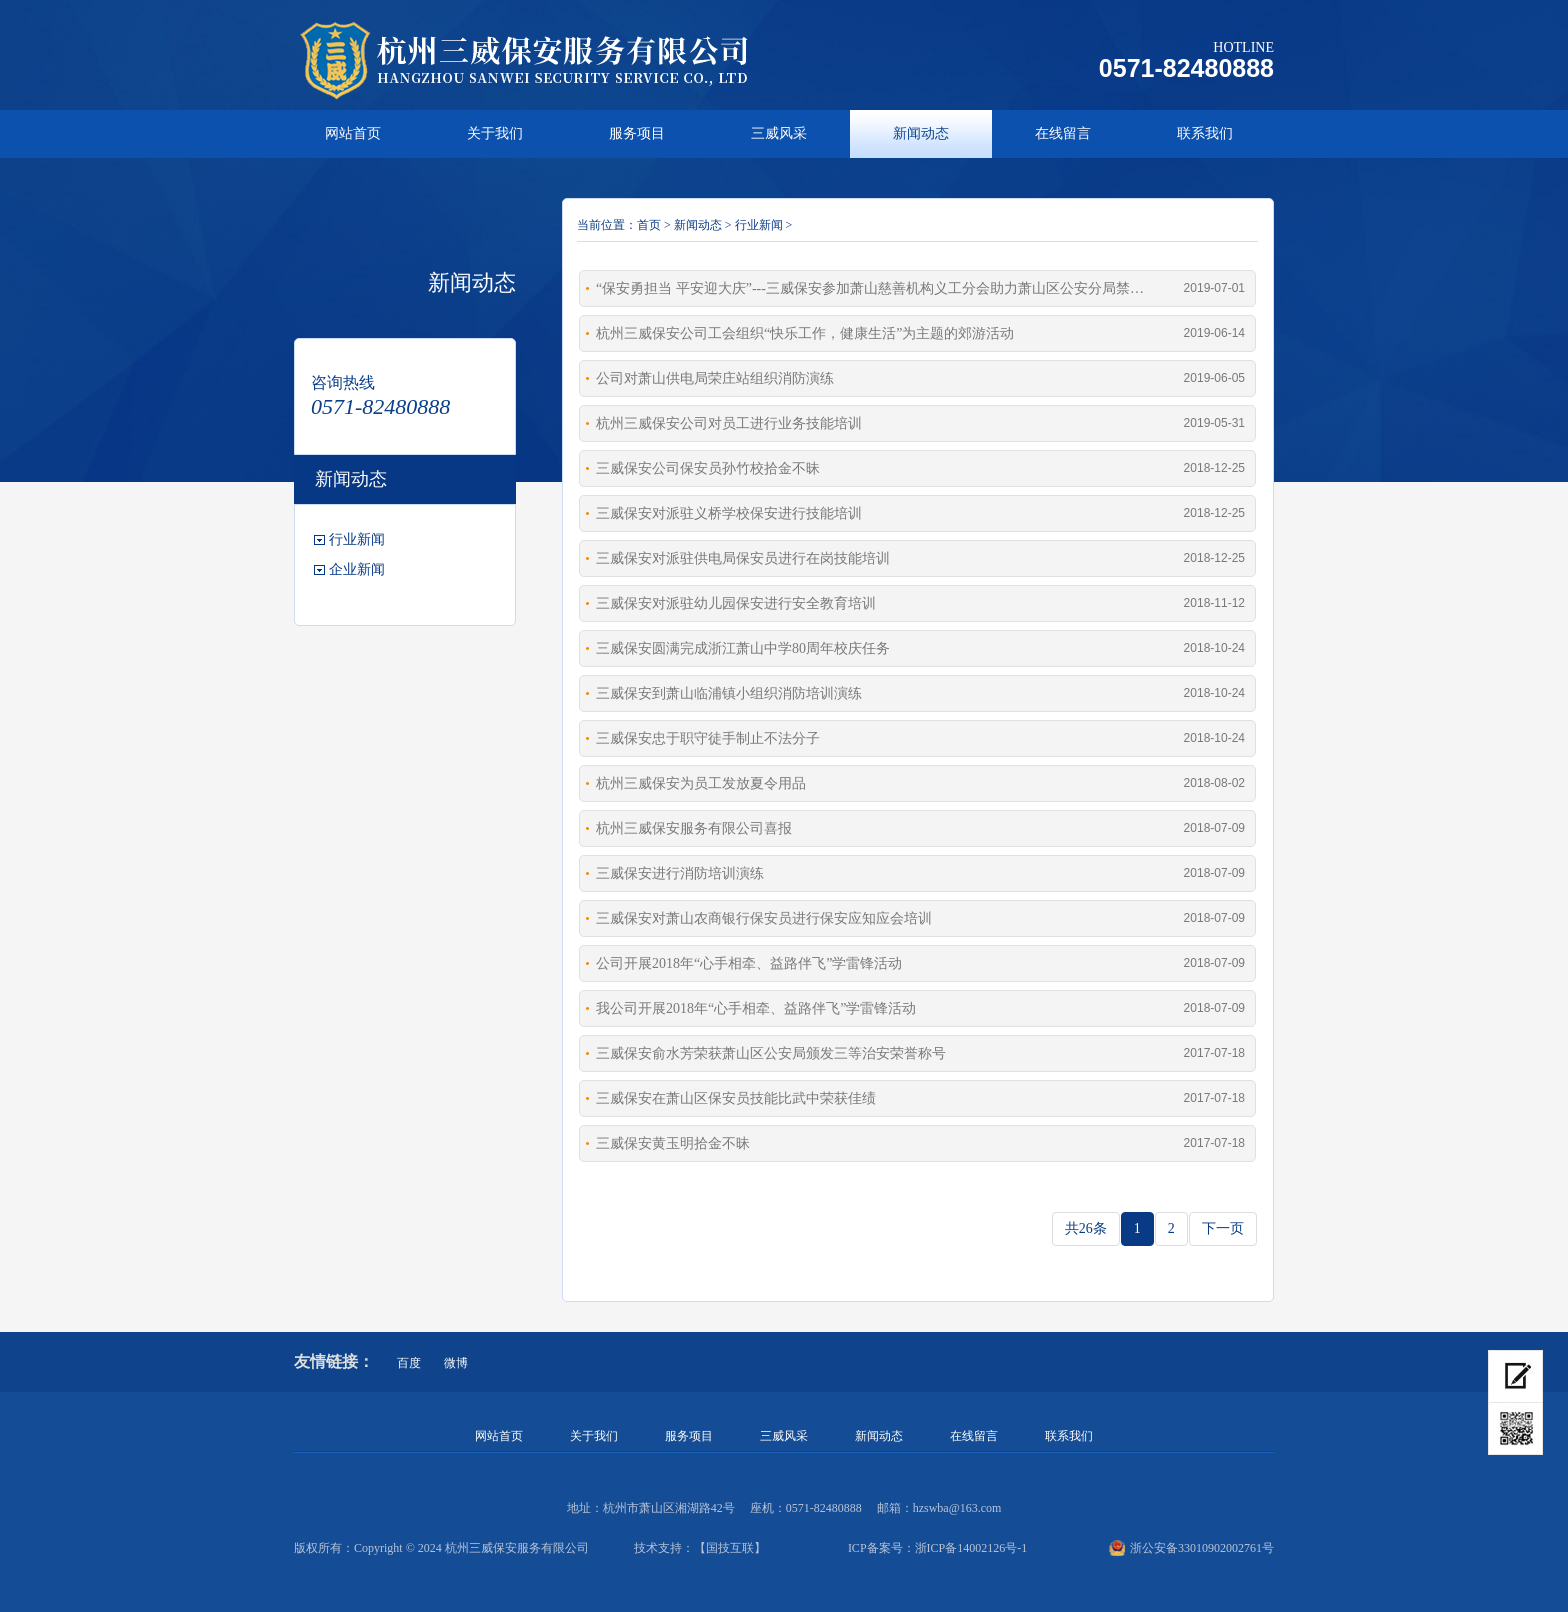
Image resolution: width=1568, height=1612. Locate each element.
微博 (456, 1363)
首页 (649, 225)
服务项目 (637, 133)
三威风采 (779, 133)
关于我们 (495, 133)
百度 (409, 1363)
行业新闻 (357, 539)
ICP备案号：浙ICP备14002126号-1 (937, 1548)
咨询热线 (343, 382)
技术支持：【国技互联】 (700, 1548)
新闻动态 (921, 133)
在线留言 (1063, 133)
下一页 (1223, 1228)
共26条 (1086, 1228)
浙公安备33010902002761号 (1191, 1548)
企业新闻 (357, 569)
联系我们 (1205, 133)
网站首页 (353, 133)
